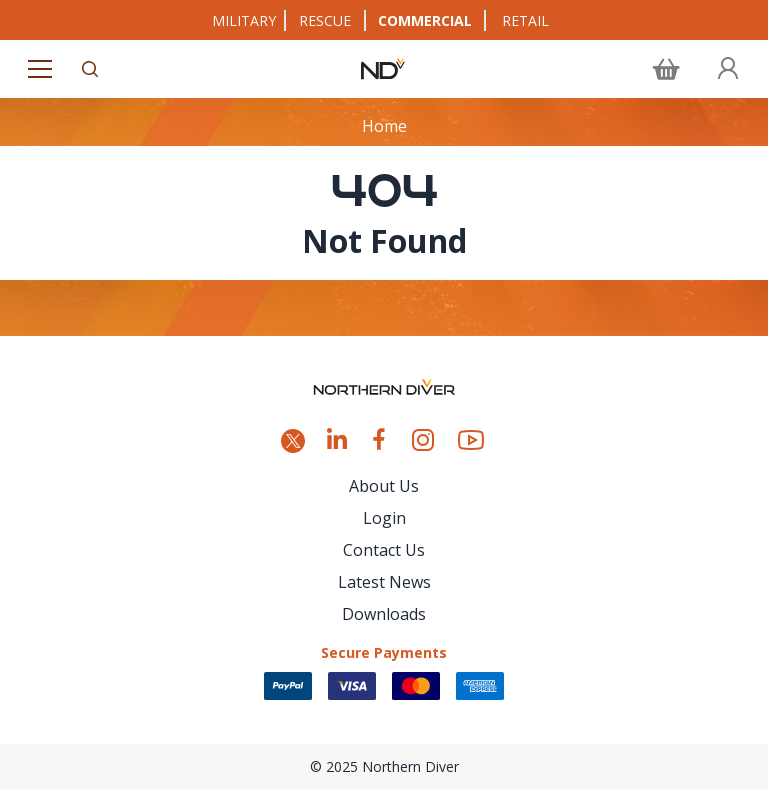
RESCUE (325, 20)
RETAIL (525, 20)
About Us (384, 486)
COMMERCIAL (425, 20)
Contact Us (384, 550)
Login (384, 518)
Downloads (384, 614)
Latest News (384, 582)
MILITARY (244, 20)
